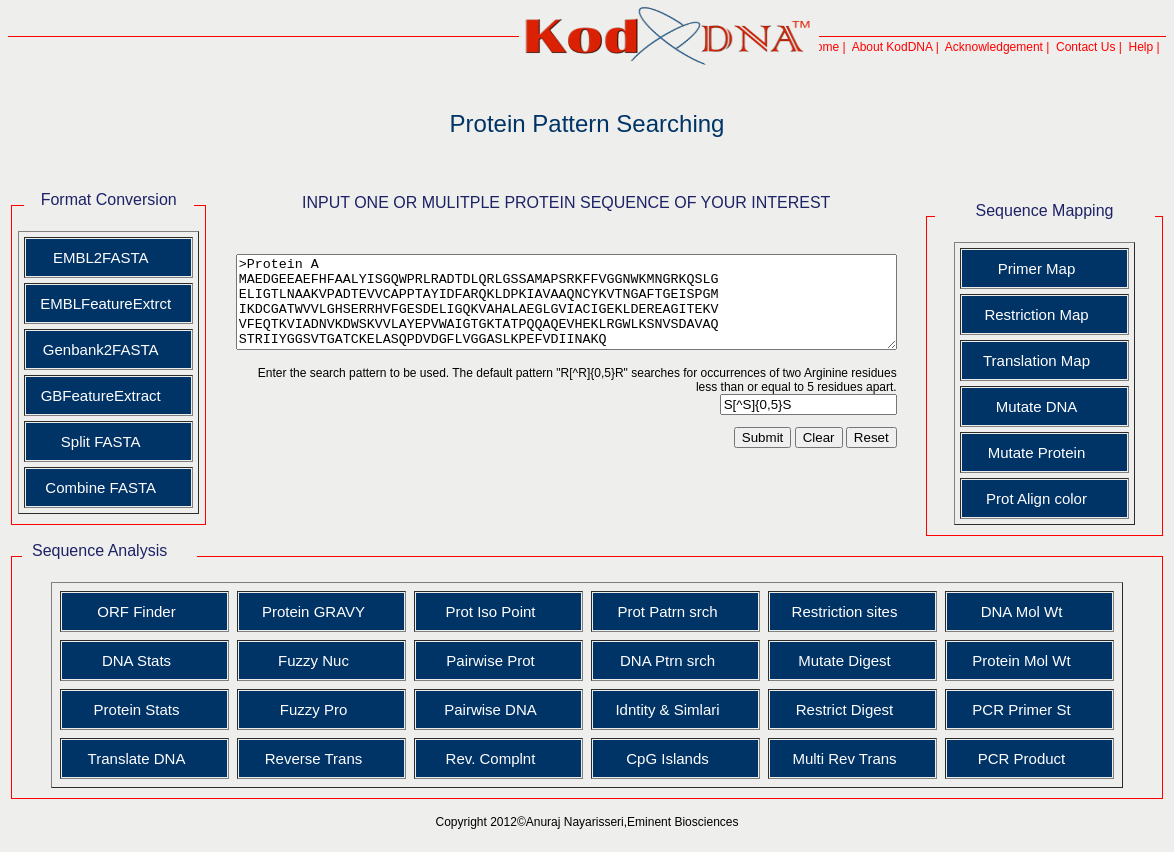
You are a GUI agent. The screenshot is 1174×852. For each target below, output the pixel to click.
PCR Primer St (1025, 709)
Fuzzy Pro (318, 709)
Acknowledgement (1002, 47)
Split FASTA (95, 441)
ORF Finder (140, 611)
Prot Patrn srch (671, 611)
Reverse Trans (318, 758)
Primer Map (1052, 268)
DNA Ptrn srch (671, 660)
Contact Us (1093, 47)
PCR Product (1026, 758)
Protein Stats (141, 709)
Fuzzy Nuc (317, 660)
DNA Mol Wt (1026, 611)
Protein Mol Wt (1025, 660)
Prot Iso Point (494, 611)
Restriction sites (849, 611)
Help (1149, 47)
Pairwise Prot (494, 660)
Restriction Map (1052, 314)
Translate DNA (141, 758)
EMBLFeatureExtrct (97, 303)
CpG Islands (671, 758)
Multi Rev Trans (848, 758)
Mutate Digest (848, 660)
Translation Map (1052, 360)
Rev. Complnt (495, 758)
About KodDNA (900, 47)
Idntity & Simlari (671, 709)
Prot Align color (1052, 498)
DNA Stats (140, 660)
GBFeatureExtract (94, 395)
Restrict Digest (849, 709)
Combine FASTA (94, 487)
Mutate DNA (1052, 406)
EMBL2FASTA (95, 257)
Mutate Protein (1052, 452)
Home (831, 47)
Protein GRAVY (317, 611)
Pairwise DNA (494, 709)
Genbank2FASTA (95, 349)
